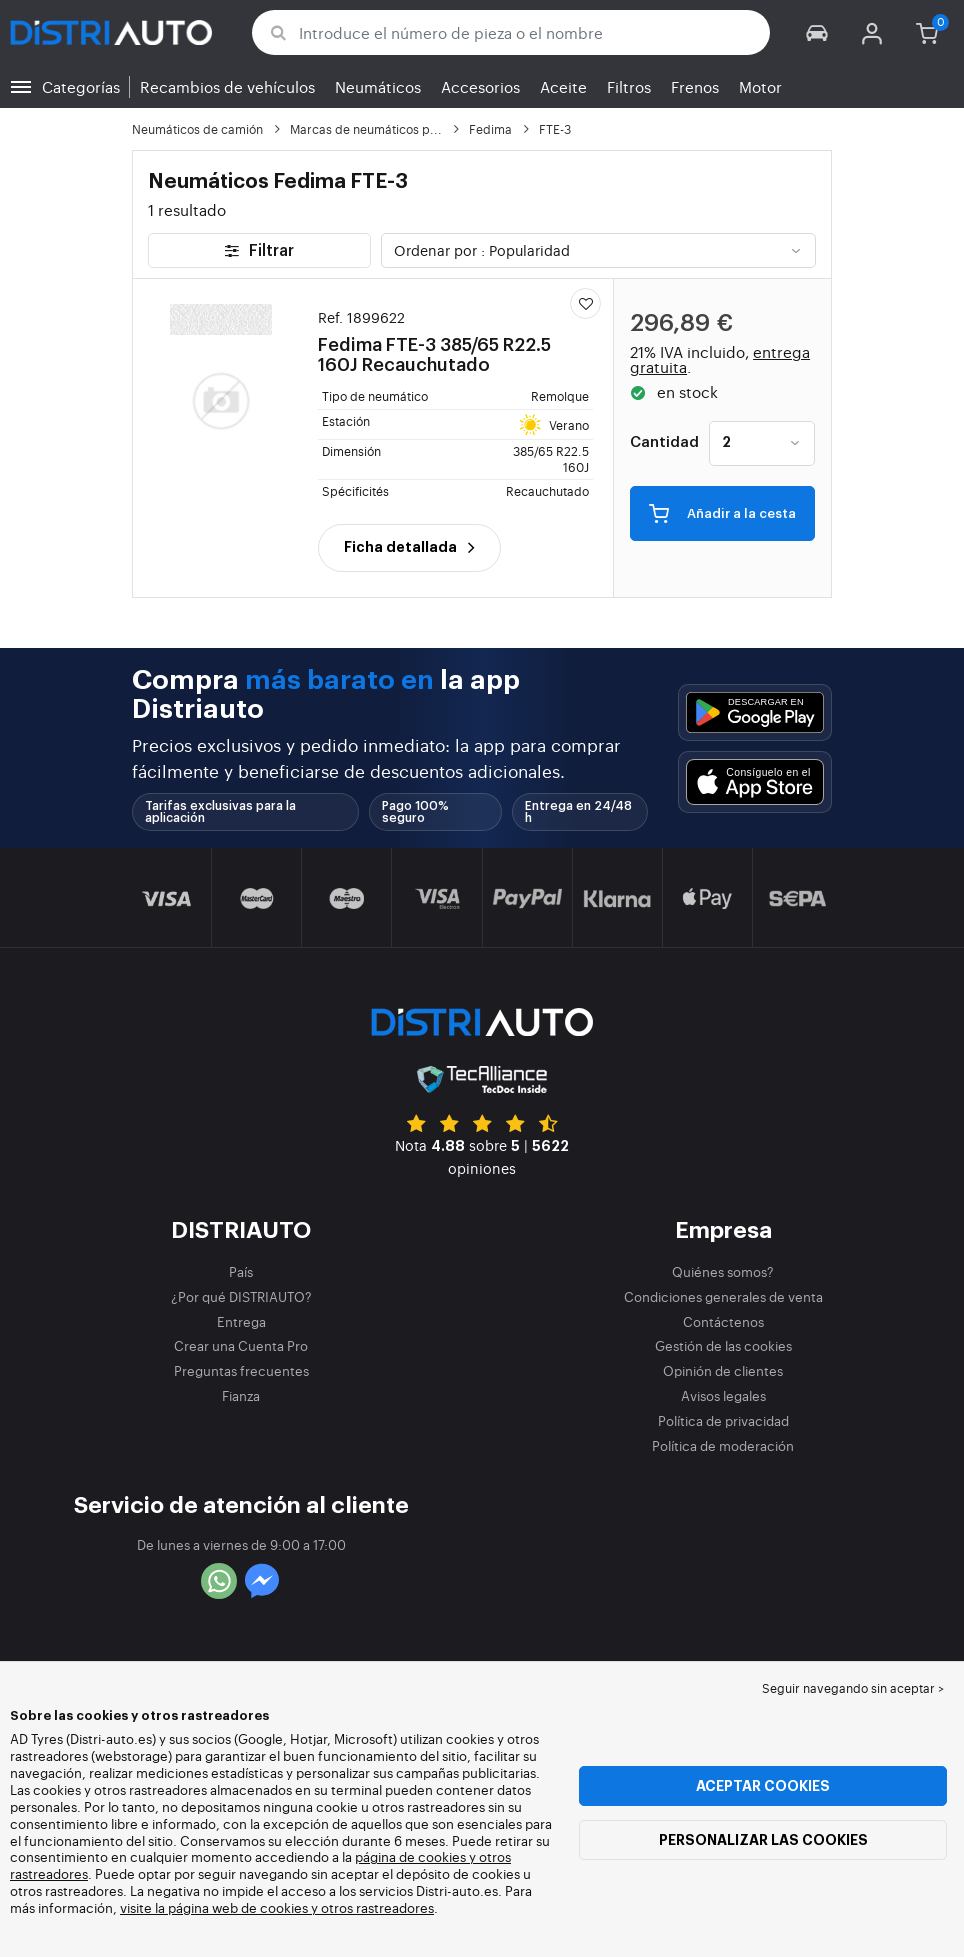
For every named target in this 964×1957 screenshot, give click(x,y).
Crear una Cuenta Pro (241, 1345)
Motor (760, 86)
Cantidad (664, 443)
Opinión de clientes (723, 1370)
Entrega (241, 1321)
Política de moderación (723, 1445)
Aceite (563, 86)
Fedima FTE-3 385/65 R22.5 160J (440, 341)
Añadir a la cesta (722, 512)
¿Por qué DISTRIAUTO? (241, 1296)
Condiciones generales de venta (723, 1296)
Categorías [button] (81, 86)
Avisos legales (723, 1395)
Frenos (695, 86)
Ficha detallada (409, 547)
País (241, 1271)
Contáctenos (723, 1321)
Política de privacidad (723, 1420)
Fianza (241, 1395)
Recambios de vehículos (227, 86)
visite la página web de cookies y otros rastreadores (277, 1907)
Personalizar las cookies (763, 1840)
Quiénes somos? (723, 1271)
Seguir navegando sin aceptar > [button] (853, 1688)
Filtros (629, 86)
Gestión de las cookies (723, 1345)
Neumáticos (378, 86)
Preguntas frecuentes (241, 1370)
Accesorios (480, 86)
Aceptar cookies (763, 1786)
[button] (817, 32)
